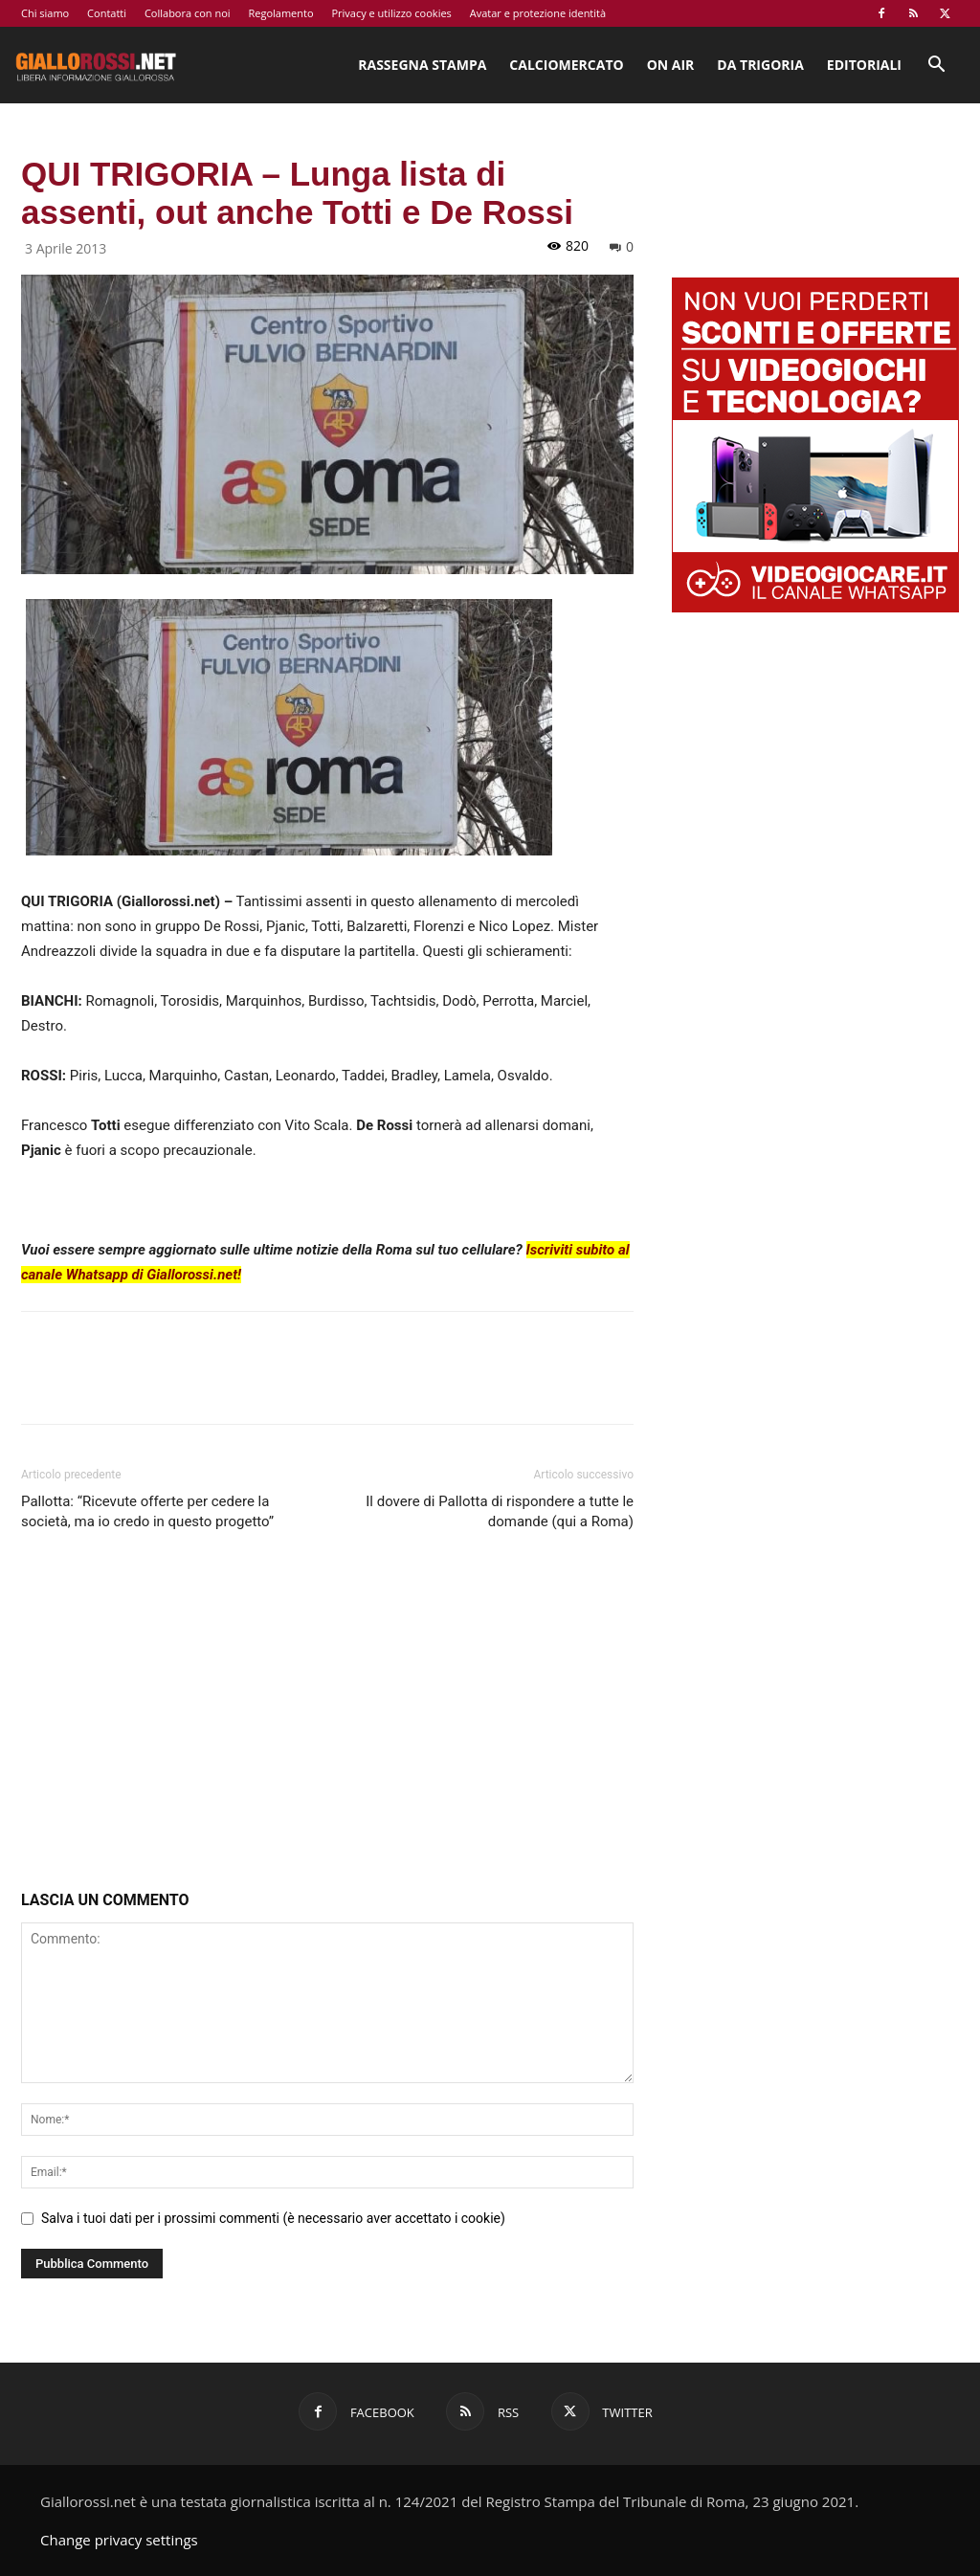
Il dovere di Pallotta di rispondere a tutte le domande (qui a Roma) (500, 1511)
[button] (936, 66)
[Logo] (96, 65)
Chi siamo (45, 13)
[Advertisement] (327, 1715)
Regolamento (280, 13)
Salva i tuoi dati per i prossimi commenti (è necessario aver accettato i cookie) (273, 2218)
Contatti (106, 13)
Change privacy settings (119, 2539)
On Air (671, 65)
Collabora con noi (188, 13)
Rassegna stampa (422, 65)
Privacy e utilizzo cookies (391, 13)
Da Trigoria (760, 65)
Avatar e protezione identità (538, 13)
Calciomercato (566, 65)
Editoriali (864, 65)
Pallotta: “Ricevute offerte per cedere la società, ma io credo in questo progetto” (147, 1511)
